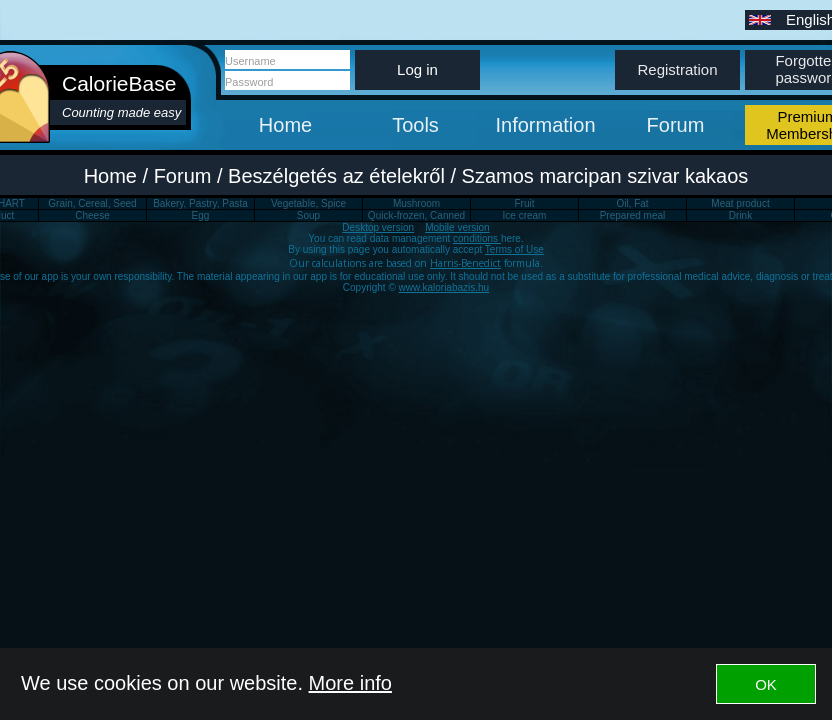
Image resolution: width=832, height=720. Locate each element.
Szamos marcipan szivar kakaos (605, 176)
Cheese (92, 215)
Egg (201, 215)
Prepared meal (633, 215)
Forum (676, 125)
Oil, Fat (632, 203)
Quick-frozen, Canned (416, 215)
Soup (308, 215)
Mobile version (457, 227)
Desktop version (378, 227)
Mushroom (416, 203)
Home (285, 125)
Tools (415, 125)
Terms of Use (514, 249)
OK (766, 684)
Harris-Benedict (465, 263)
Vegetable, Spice (308, 203)
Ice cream (525, 215)
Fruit (525, 203)
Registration (677, 69)
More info (350, 683)
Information (545, 125)
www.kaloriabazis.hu (444, 287)
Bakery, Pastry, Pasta (200, 203)
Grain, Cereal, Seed (92, 203)
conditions (477, 238)
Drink (740, 215)
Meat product (740, 203)
